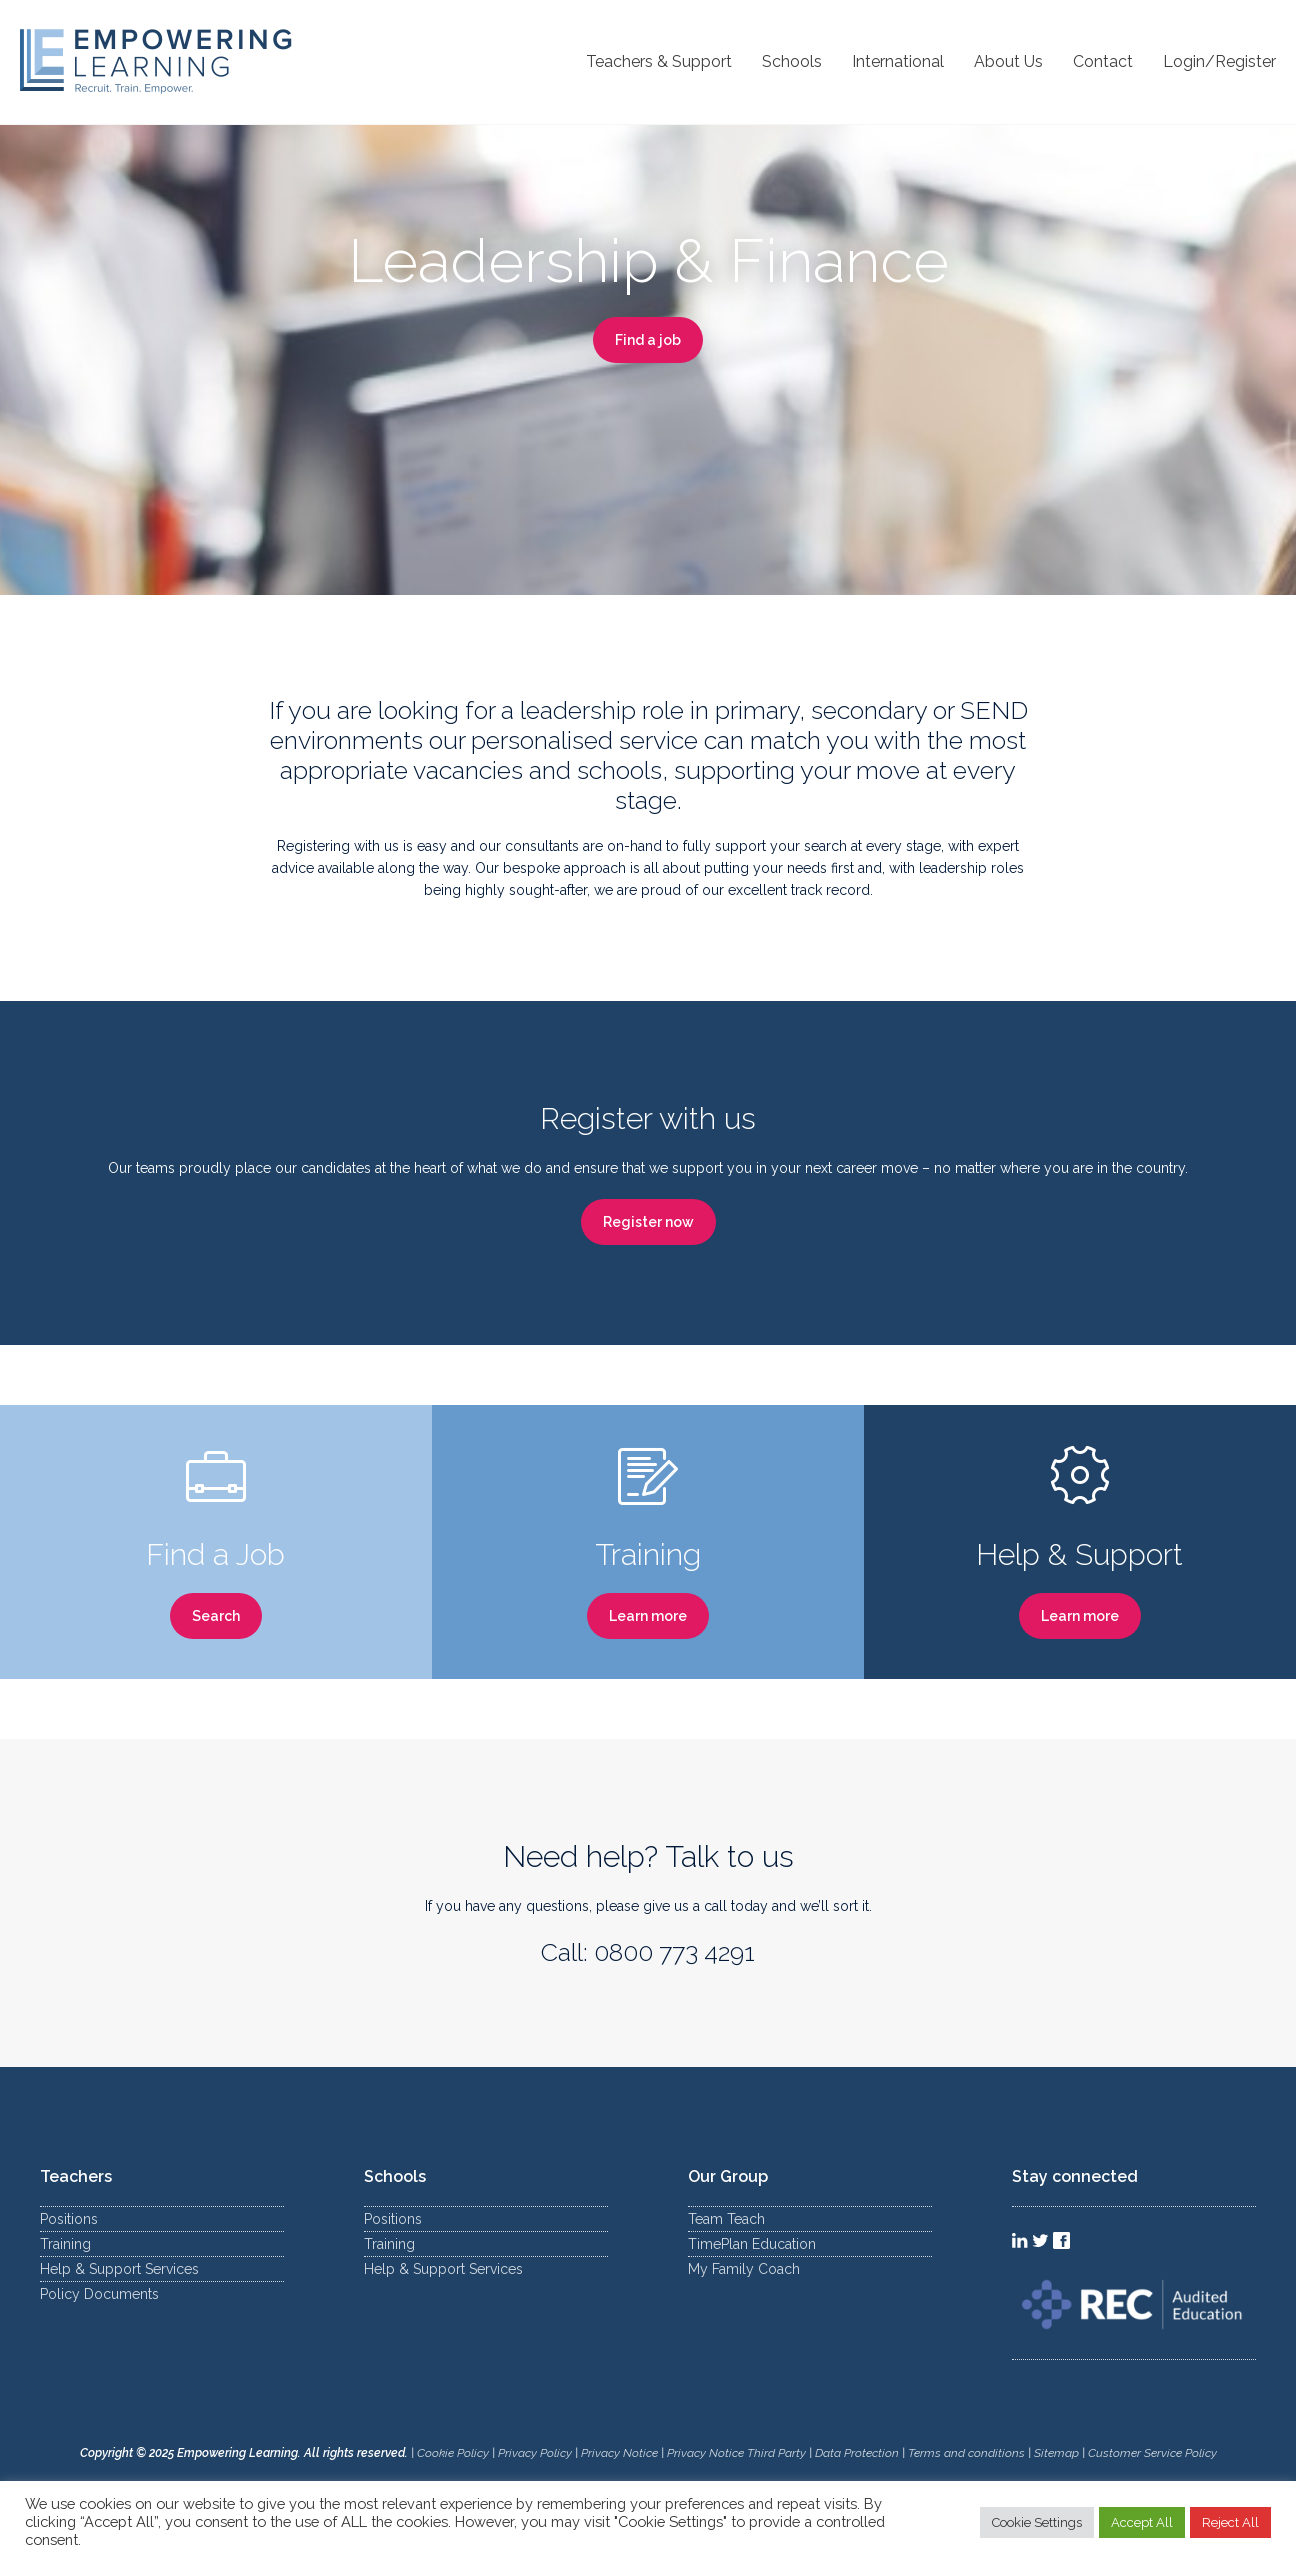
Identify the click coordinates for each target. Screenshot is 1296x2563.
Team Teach (726, 2219)
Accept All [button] (1142, 2522)
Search (216, 1616)
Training (65, 2244)
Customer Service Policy (1152, 2453)
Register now (648, 1222)
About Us (1008, 61)
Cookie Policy (453, 2453)
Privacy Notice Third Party (736, 2453)
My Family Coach (744, 2269)
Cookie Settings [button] (1037, 2522)
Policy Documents (99, 2294)
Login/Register (1219, 61)
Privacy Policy (535, 2453)
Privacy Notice (619, 2453)
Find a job (648, 340)
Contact (1103, 61)
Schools (792, 61)
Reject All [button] (1230, 2522)
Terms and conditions (966, 2453)
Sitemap (1058, 2453)
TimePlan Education (752, 2244)
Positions (69, 2219)
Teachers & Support (659, 61)
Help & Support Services (119, 2269)
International (898, 61)
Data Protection (857, 2453)
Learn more (648, 1616)
